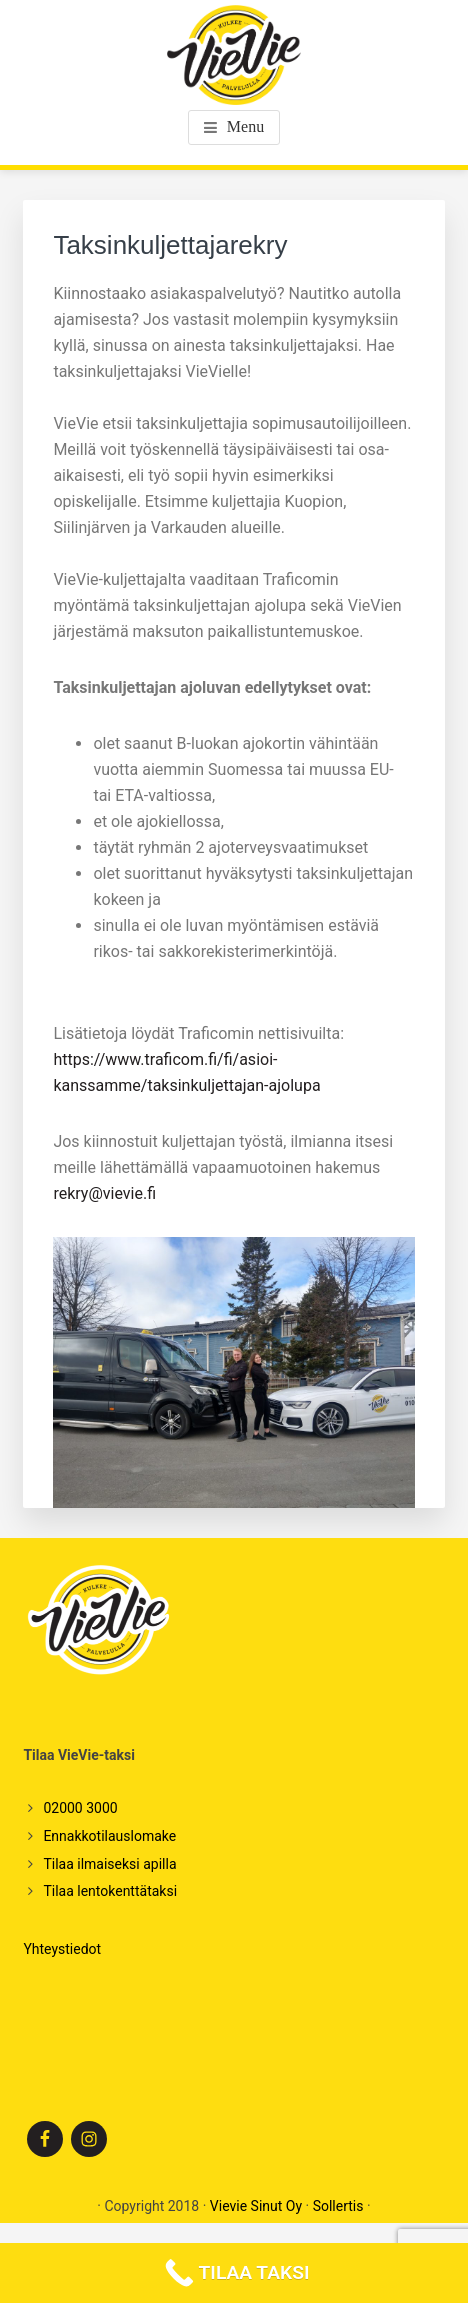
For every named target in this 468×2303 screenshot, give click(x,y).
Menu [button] (245, 126)
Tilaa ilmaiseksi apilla (109, 1864)
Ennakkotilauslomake (109, 1836)
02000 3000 (80, 1808)
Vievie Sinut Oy (256, 2206)
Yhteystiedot (62, 1949)
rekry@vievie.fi (104, 1193)
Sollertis (338, 2206)
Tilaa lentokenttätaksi (110, 1891)
